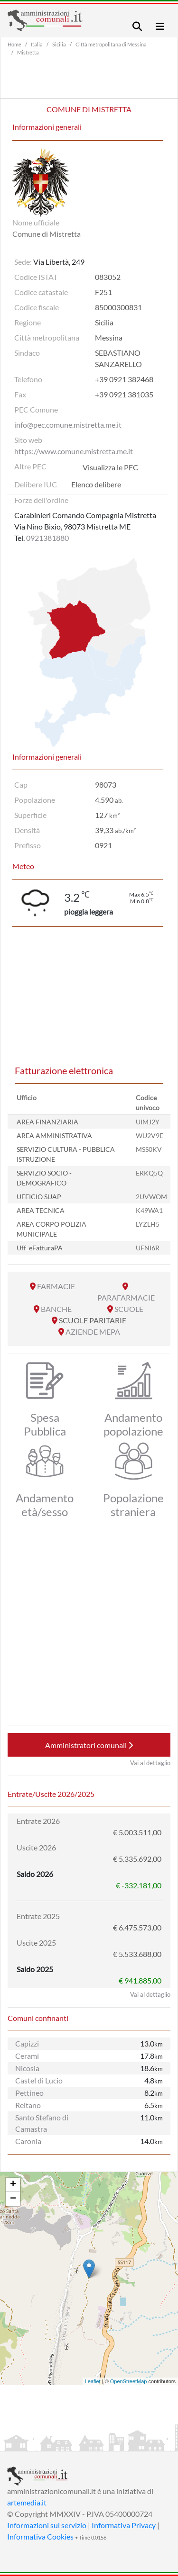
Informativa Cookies (40, 2536)
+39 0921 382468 (124, 379)
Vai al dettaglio (150, 1763)
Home (14, 44)
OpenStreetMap (128, 2381)
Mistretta (28, 52)
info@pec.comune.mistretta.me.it (68, 424)
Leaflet (93, 2381)
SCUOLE (128, 1308)
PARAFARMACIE (126, 1297)
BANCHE (56, 1308)
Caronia (28, 2140)
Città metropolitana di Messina (111, 44)
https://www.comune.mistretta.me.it (73, 451)
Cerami (27, 2055)
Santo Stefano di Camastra (41, 2123)
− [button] (13, 2199)
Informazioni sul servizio (46, 2525)
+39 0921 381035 (124, 394)
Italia (37, 44)
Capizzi (27, 2043)
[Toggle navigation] (137, 26)
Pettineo (29, 2092)
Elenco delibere (96, 484)
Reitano (28, 2104)
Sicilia (59, 44)
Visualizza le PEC (110, 467)
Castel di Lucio (39, 2080)
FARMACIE (56, 1286)
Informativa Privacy (124, 2525)
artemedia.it (27, 2502)
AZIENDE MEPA (93, 1331)
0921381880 (47, 537)
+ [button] (13, 2185)
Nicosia (27, 2068)
